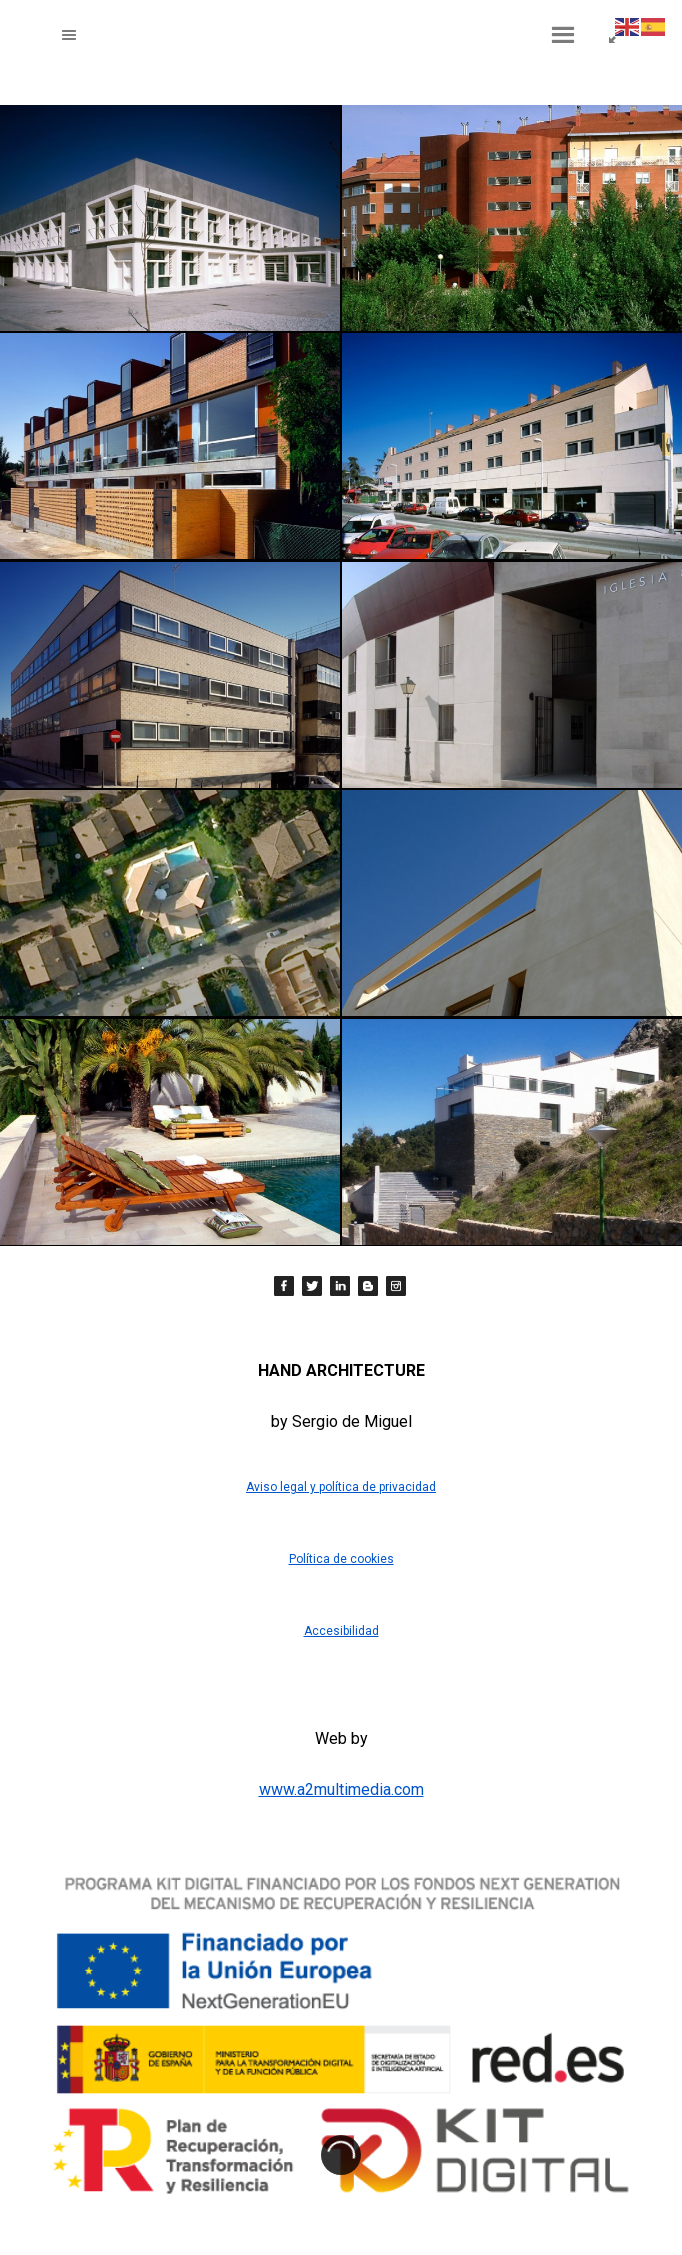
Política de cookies (341, 1559)
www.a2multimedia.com (341, 1789)
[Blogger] (368, 1286)
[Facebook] (284, 1286)
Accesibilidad (341, 1631)
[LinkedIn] (340, 1286)
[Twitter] (312, 1286)
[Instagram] (396, 1286)
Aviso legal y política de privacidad (341, 1487)
